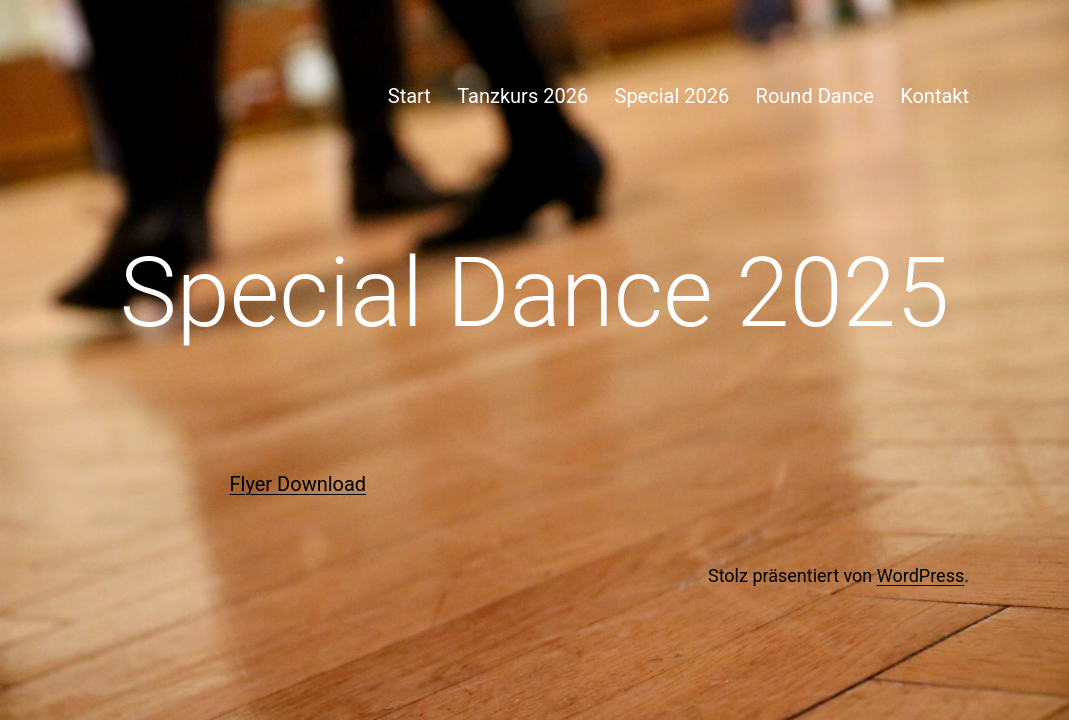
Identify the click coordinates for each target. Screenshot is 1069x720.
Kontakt (934, 96)
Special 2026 (672, 96)
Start (409, 96)
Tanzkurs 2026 (522, 96)
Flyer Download (298, 484)
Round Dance (815, 96)
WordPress (920, 575)
